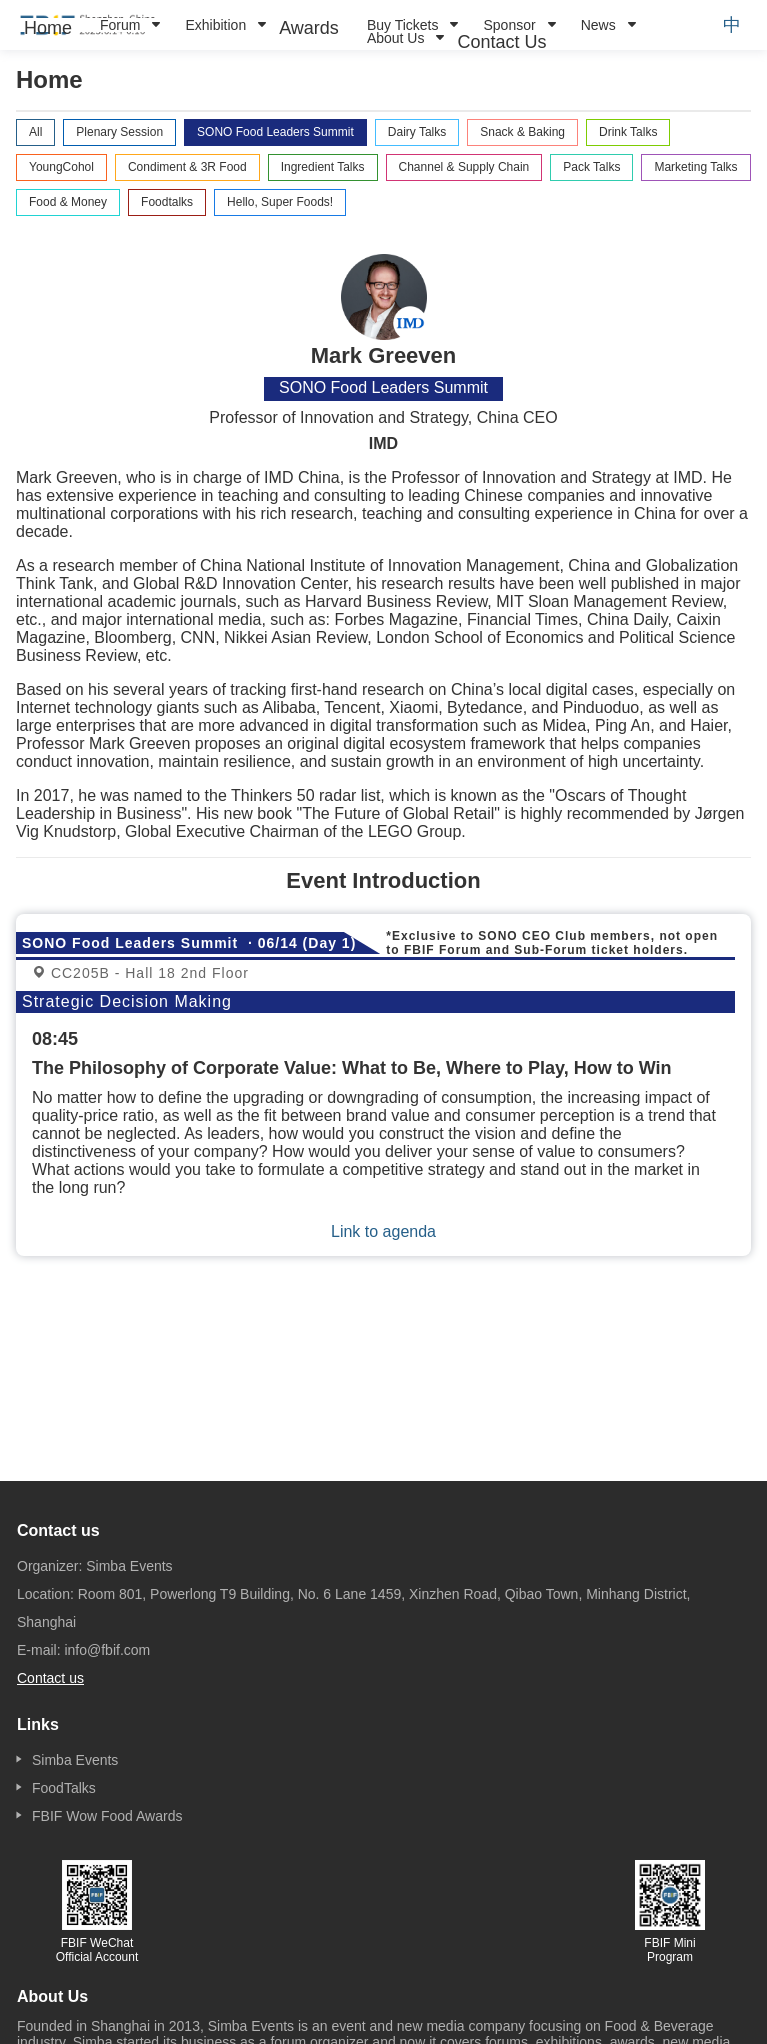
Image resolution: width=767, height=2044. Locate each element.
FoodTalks (64, 1788)
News (598, 25)
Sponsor (509, 25)
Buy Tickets (403, 25)
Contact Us (501, 42)
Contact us (50, 1678)
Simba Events (75, 1760)
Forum (120, 25)
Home (48, 28)
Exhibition (215, 25)
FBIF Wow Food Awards (107, 1816)
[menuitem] (48, 28)
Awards (309, 28)
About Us (396, 38)
